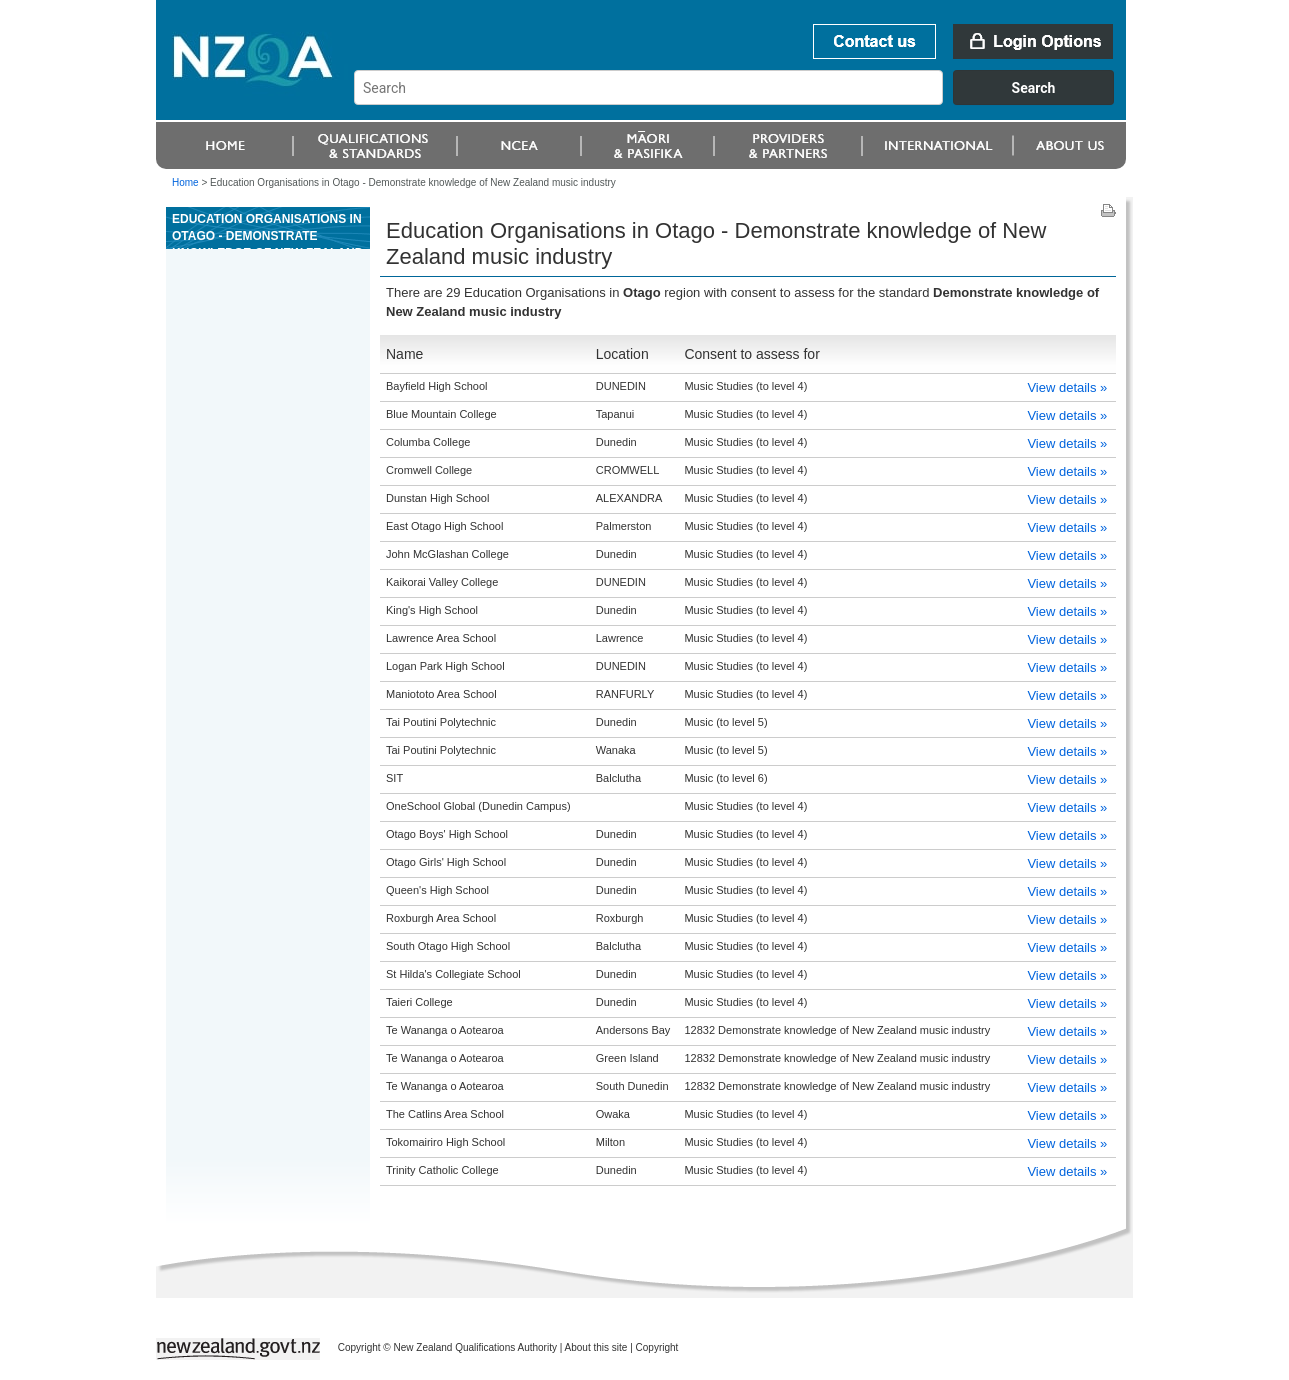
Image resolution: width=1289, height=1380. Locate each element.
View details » (1067, 387)
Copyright (657, 1347)
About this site (596, 1347)
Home (185, 182)
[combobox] (743, 100)
